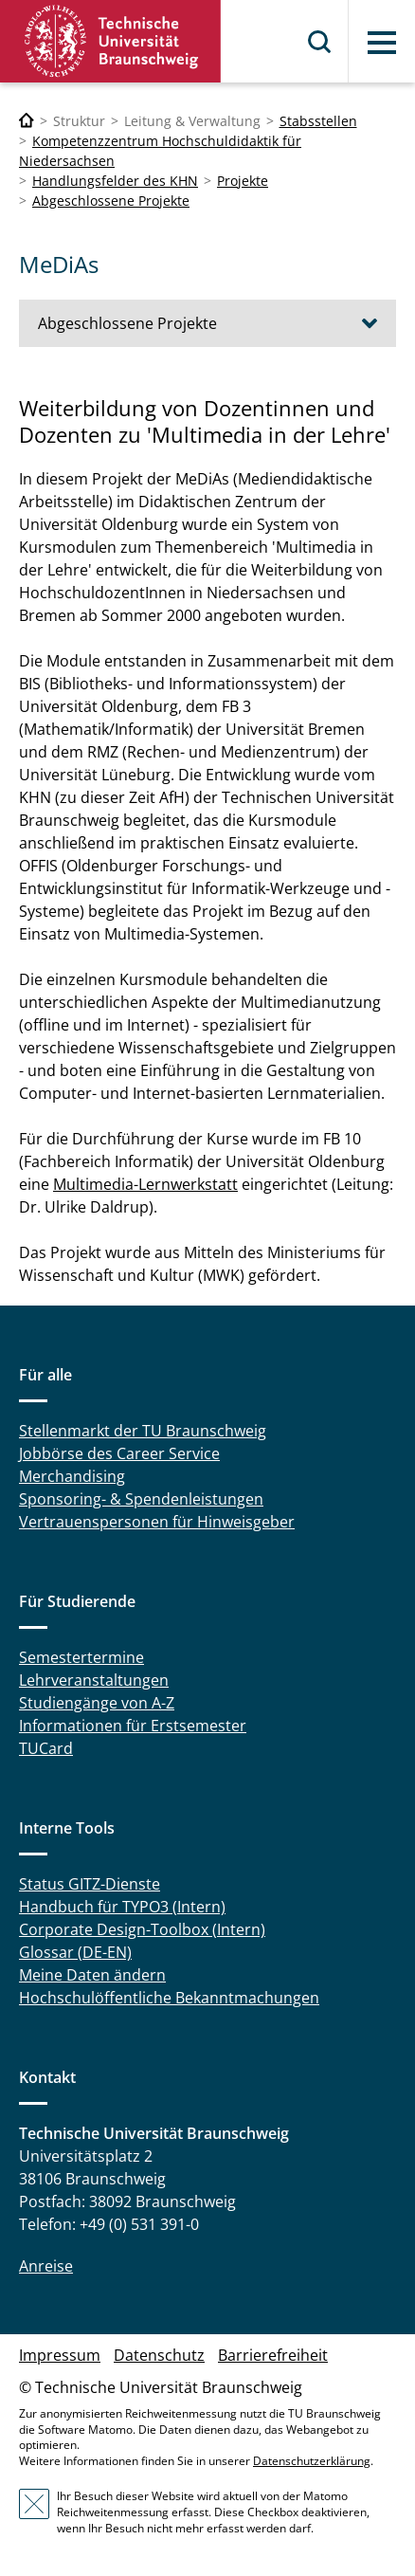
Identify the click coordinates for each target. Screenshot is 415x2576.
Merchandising (72, 1476)
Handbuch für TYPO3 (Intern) (122, 1906)
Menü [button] (382, 42)
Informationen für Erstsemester (132, 1725)
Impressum (59, 2355)
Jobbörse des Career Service (119, 1453)
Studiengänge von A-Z (96, 1702)
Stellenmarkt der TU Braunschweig (142, 1430)
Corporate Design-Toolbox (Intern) (142, 1929)
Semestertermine (81, 1657)
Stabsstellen (318, 121)
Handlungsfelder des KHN (115, 181)
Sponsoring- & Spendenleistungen (141, 1499)
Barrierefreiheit (273, 2355)
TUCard (46, 1748)
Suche (320, 41)
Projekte (242, 181)
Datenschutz (159, 2355)
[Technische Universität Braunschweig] (26, 121)
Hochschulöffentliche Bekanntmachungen (169, 1997)
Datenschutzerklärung (311, 2461)
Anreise (46, 2266)
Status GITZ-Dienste (89, 1883)
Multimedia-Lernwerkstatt (145, 1184)
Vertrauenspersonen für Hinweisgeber (157, 1521)
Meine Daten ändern (92, 1974)
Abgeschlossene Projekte (110, 201)
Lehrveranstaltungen (94, 1680)
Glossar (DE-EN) (75, 1952)
